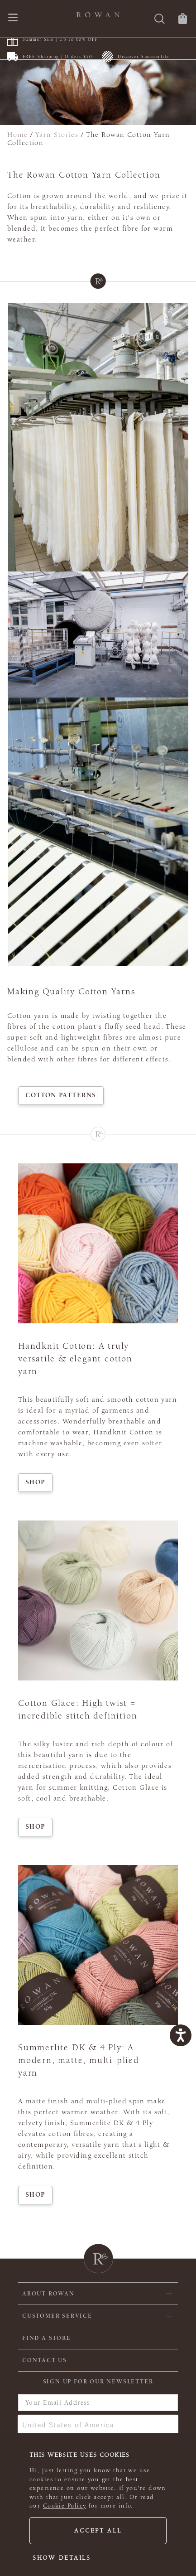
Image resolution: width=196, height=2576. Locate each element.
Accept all (97, 2530)
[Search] (159, 20)
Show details (62, 2557)
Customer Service (57, 2316)
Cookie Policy (64, 2505)
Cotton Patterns (60, 1095)
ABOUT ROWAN (48, 2293)
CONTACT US (44, 2360)
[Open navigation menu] (13, 18)
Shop (35, 1482)
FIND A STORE (46, 2338)
